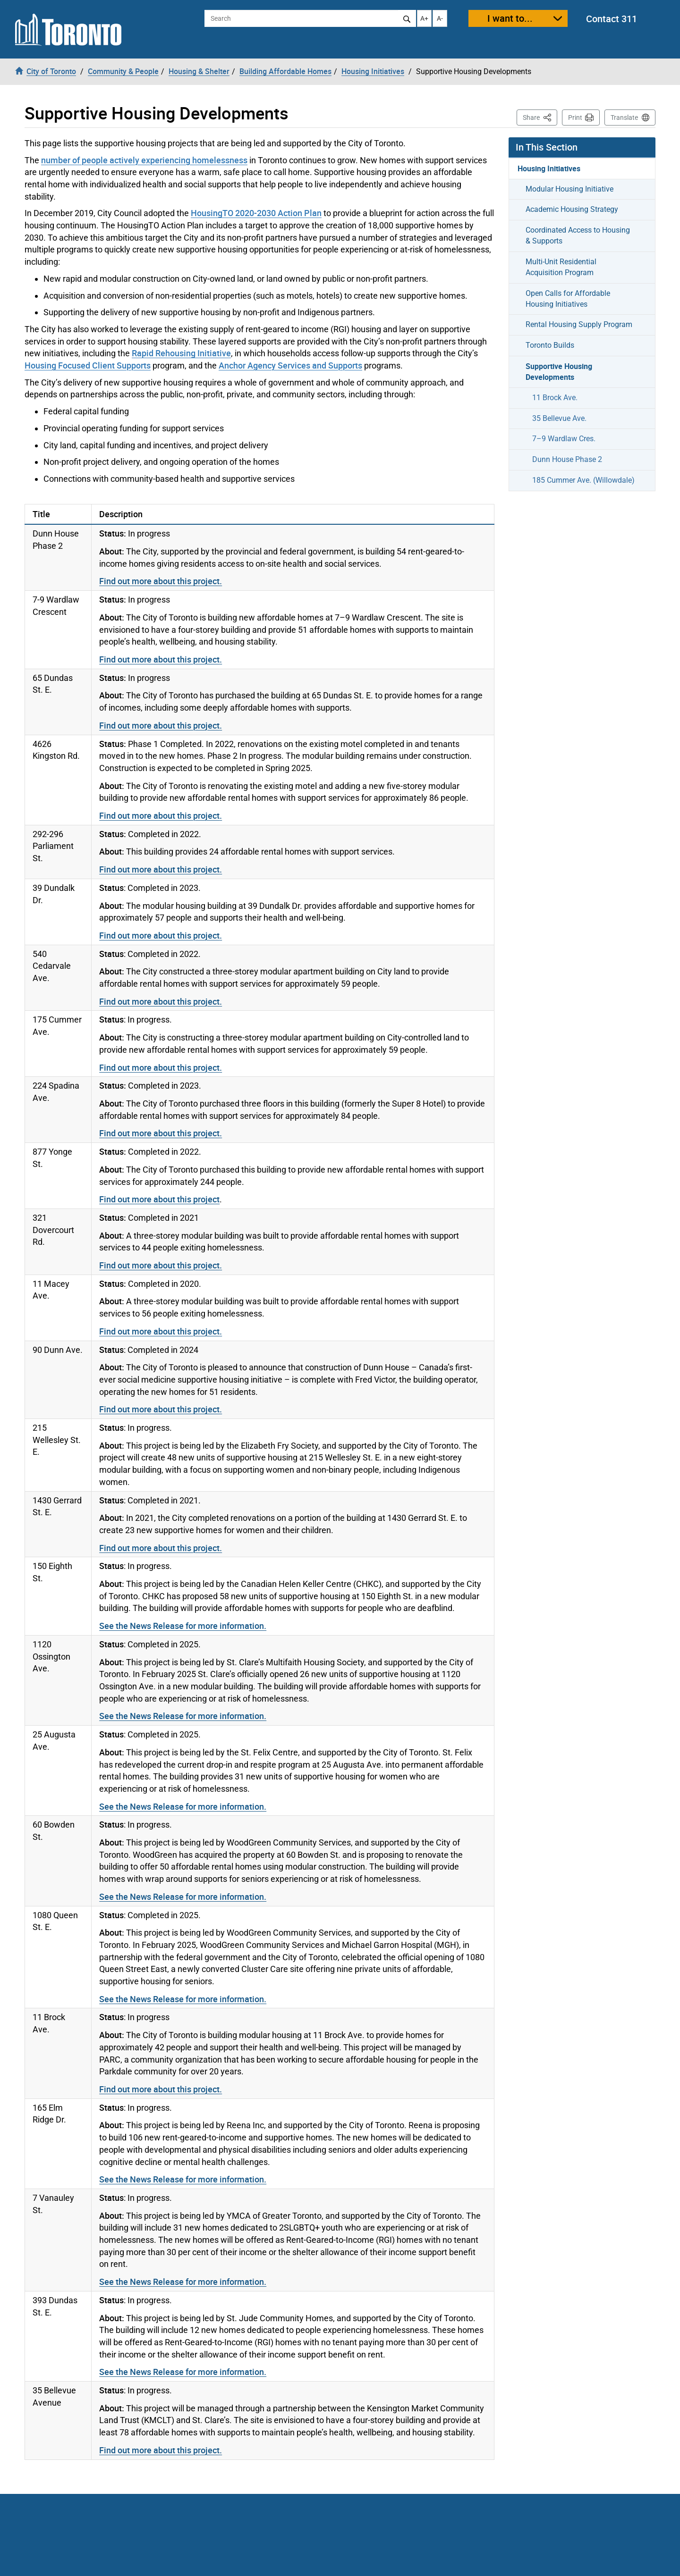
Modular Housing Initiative (569, 189)
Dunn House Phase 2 (567, 459)
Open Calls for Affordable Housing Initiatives (568, 299)
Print (575, 117)
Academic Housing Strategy (572, 209)
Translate (624, 117)
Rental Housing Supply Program (579, 324)
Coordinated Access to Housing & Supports (578, 235)
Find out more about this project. (160, 581)
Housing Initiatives (549, 168)
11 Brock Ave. (555, 397)
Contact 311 (611, 18)
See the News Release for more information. (182, 1625)
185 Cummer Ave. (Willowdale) (583, 480)
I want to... (510, 18)
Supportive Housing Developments (559, 371)
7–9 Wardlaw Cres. (563, 438)
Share (540, 116)
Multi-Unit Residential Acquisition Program (561, 267)
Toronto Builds (550, 345)
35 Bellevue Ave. (559, 418)
